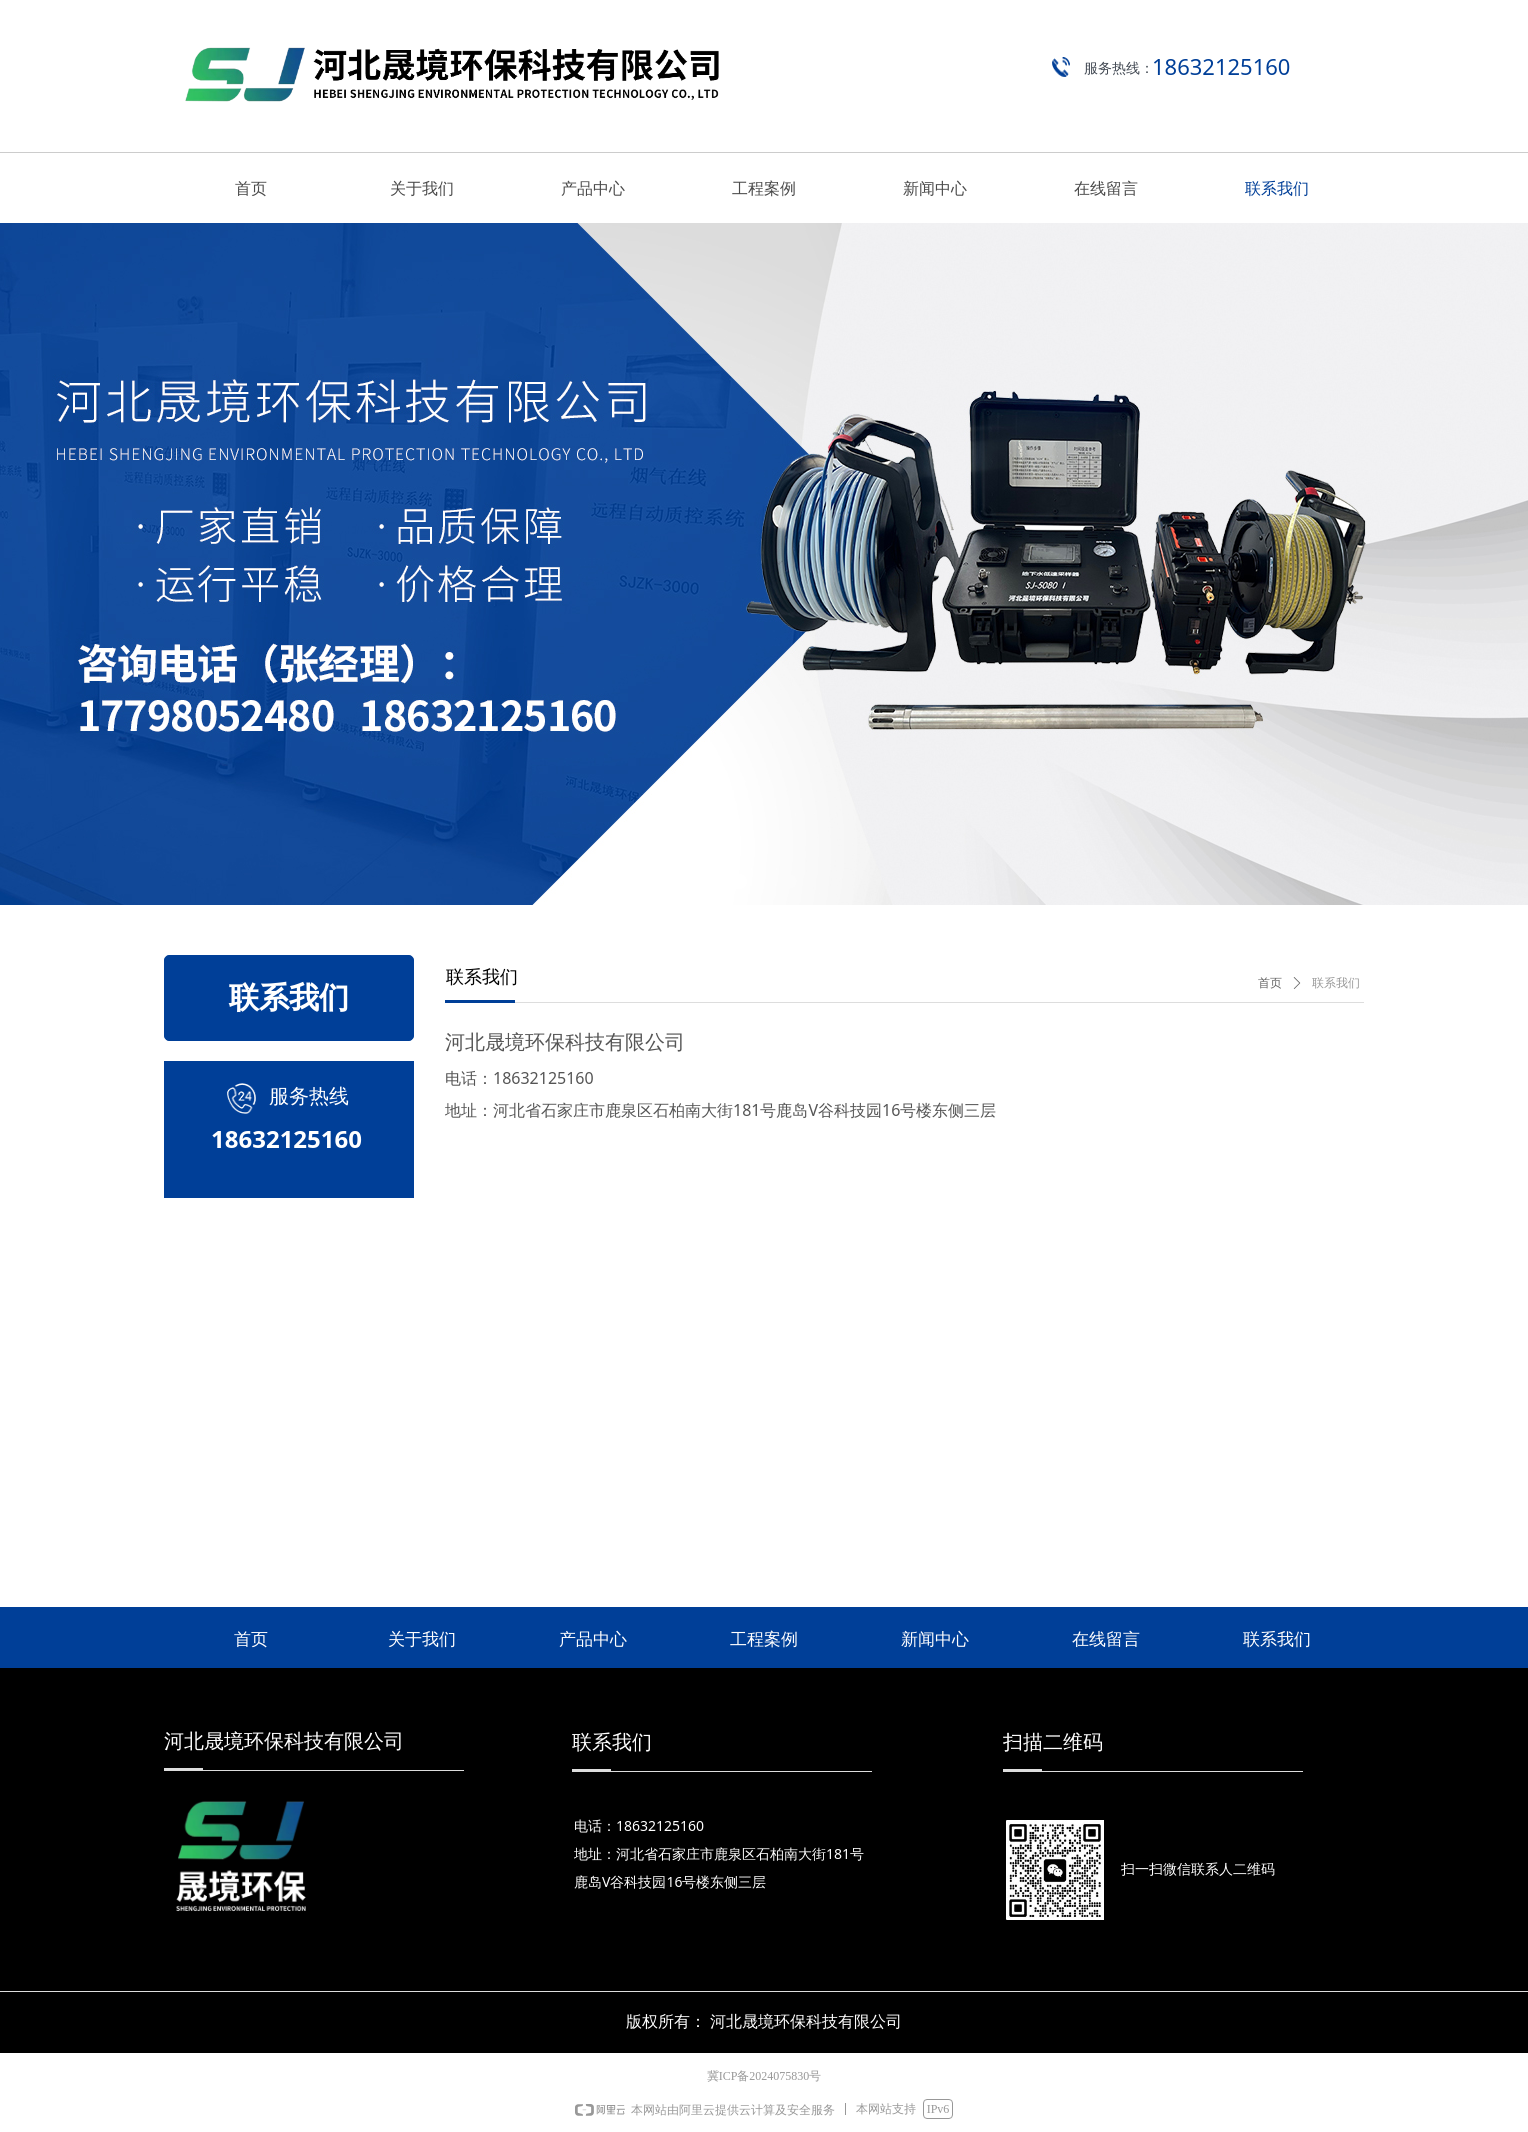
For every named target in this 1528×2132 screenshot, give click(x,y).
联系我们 (1336, 983)
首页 (1270, 983)
